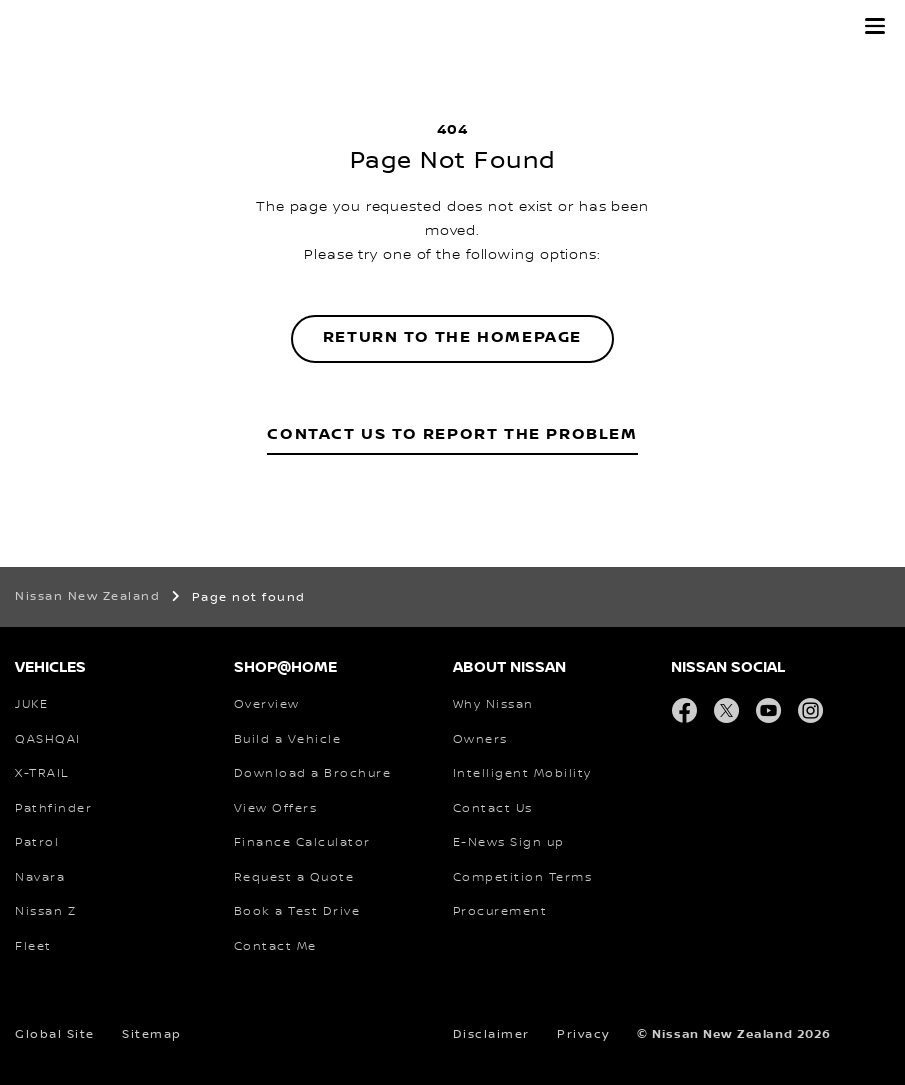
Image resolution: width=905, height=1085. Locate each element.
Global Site (55, 1034)
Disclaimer (491, 1034)
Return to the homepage (452, 337)
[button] (875, 26)
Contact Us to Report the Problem (452, 434)
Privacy (583, 1034)
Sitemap (152, 1034)
